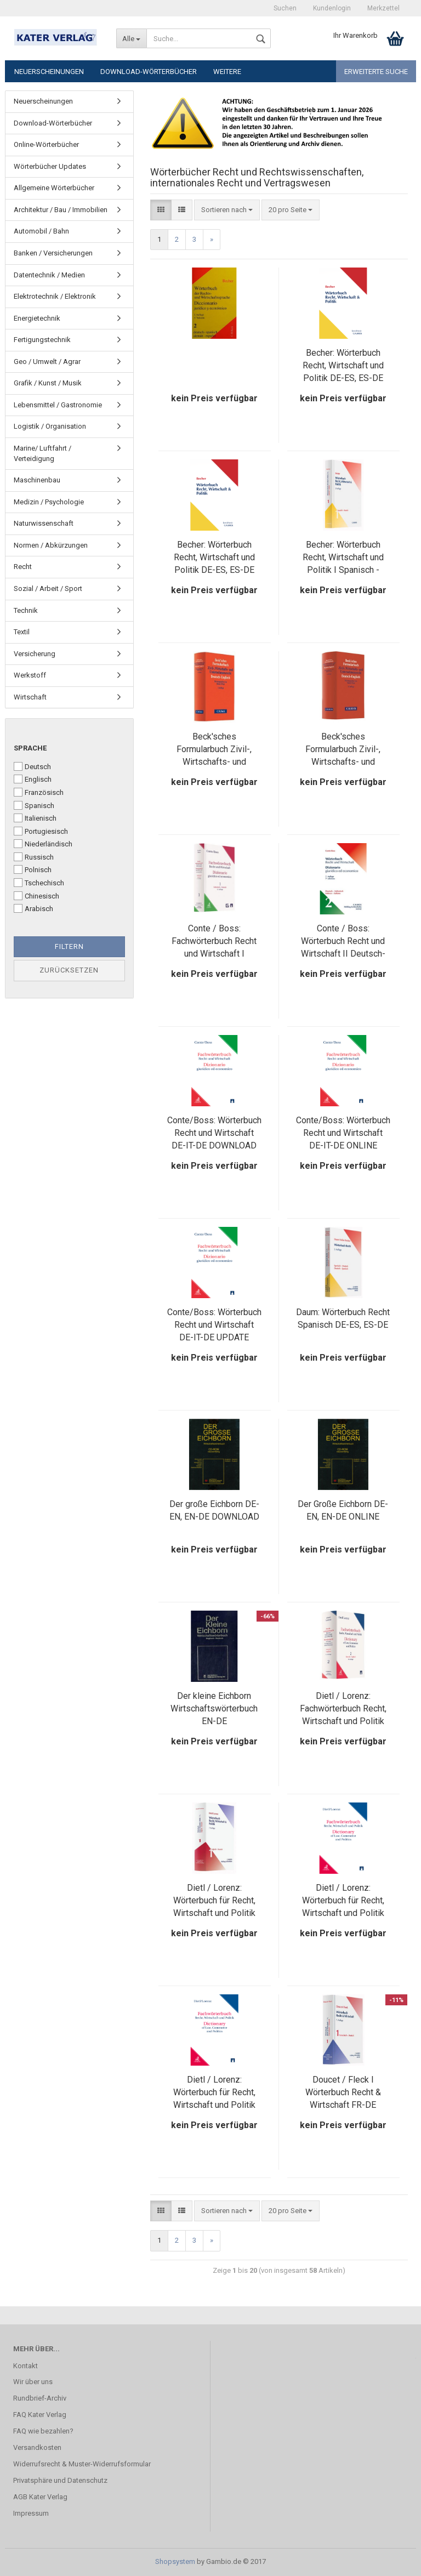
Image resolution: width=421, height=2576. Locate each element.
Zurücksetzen (69, 970)
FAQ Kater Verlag (39, 2414)
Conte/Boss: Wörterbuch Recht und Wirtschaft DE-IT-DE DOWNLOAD (214, 1133)
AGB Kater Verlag (40, 2497)
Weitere (227, 71)
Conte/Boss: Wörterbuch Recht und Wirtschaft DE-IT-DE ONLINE (343, 1133)
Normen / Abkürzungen (51, 545)
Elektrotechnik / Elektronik (55, 296)
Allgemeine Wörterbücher (54, 188)
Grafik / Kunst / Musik (48, 383)
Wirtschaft (30, 697)
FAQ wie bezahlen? (43, 2431)
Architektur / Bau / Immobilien (60, 210)
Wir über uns (33, 2382)
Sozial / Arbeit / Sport (48, 588)
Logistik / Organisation (50, 426)
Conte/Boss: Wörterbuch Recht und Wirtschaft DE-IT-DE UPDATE (214, 1325)
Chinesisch (36, 895)
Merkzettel (383, 8)
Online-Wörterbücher (46, 144)
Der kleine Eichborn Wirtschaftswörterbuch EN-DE (214, 1708)
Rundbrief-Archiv (39, 2398)
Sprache (30, 748)
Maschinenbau (37, 480)
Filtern (69, 946)
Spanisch (34, 805)
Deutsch (32, 766)
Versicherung (34, 654)
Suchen (285, 8)
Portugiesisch (41, 831)
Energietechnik (37, 318)
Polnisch (33, 869)
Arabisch (33, 908)
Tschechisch (39, 882)
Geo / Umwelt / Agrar (47, 361)
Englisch (33, 779)
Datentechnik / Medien (49, 275)
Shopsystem (175, 2561)
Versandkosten (37, 2447)
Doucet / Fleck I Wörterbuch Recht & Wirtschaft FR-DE (343, 2092)
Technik (26, 610)
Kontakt (25, 2366)
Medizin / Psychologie (49, 502)
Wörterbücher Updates (50, 166)
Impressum (31, 2513)
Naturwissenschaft (43, 523)
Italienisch (35, 818)
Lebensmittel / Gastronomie (58, 405)
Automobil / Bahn (41, 231)
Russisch (34, 856)
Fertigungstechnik (42, 339)
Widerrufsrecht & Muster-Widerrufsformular (82, 2464)
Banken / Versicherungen (53, 253)
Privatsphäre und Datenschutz (60, 2480)
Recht (23, 566)
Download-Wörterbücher (148, 71)
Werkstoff (30, 675)
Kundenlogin (332, 8)
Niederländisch (43, 843)
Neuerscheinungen (49, 71)
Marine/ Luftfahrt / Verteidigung (42, 453)
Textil (22, 632)
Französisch (39, 792)
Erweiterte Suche (376, 71)
